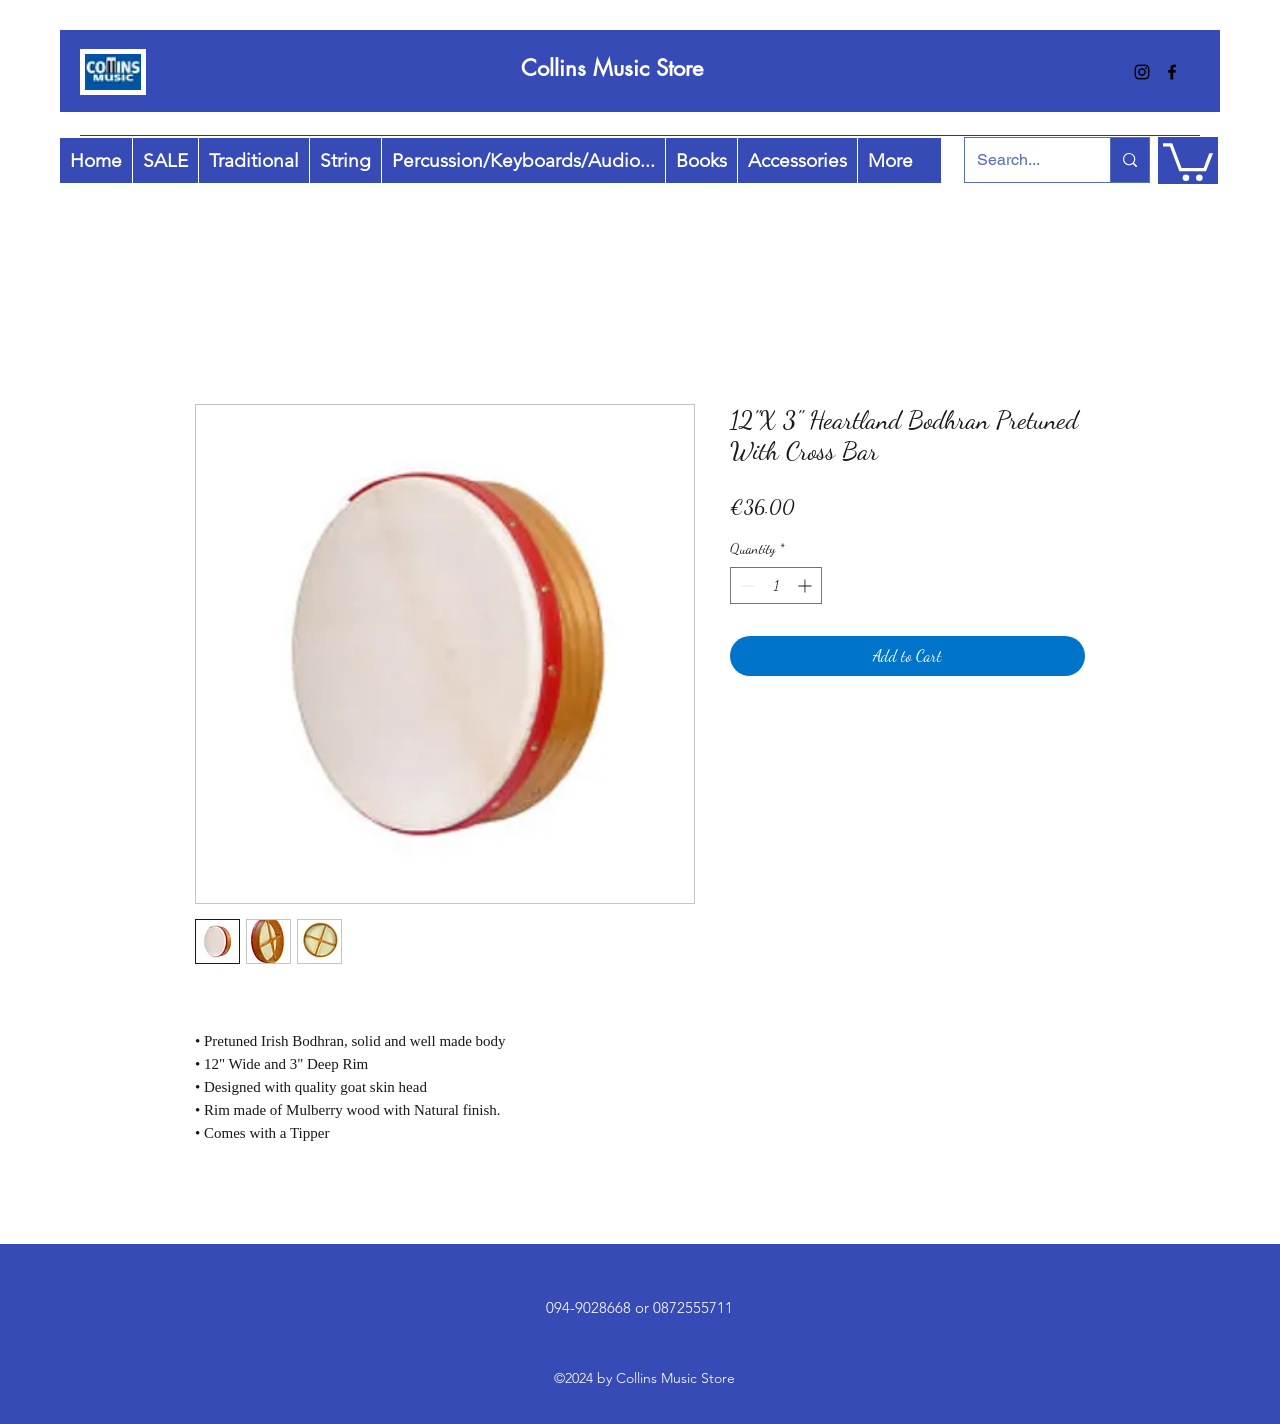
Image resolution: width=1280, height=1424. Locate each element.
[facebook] (1172, 72)
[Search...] (1022, 160)
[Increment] (806, 585)
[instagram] (1142, 72)
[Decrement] (745, 585)
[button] (1188, 160)
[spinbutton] (776, 585)
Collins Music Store (612, 68)
